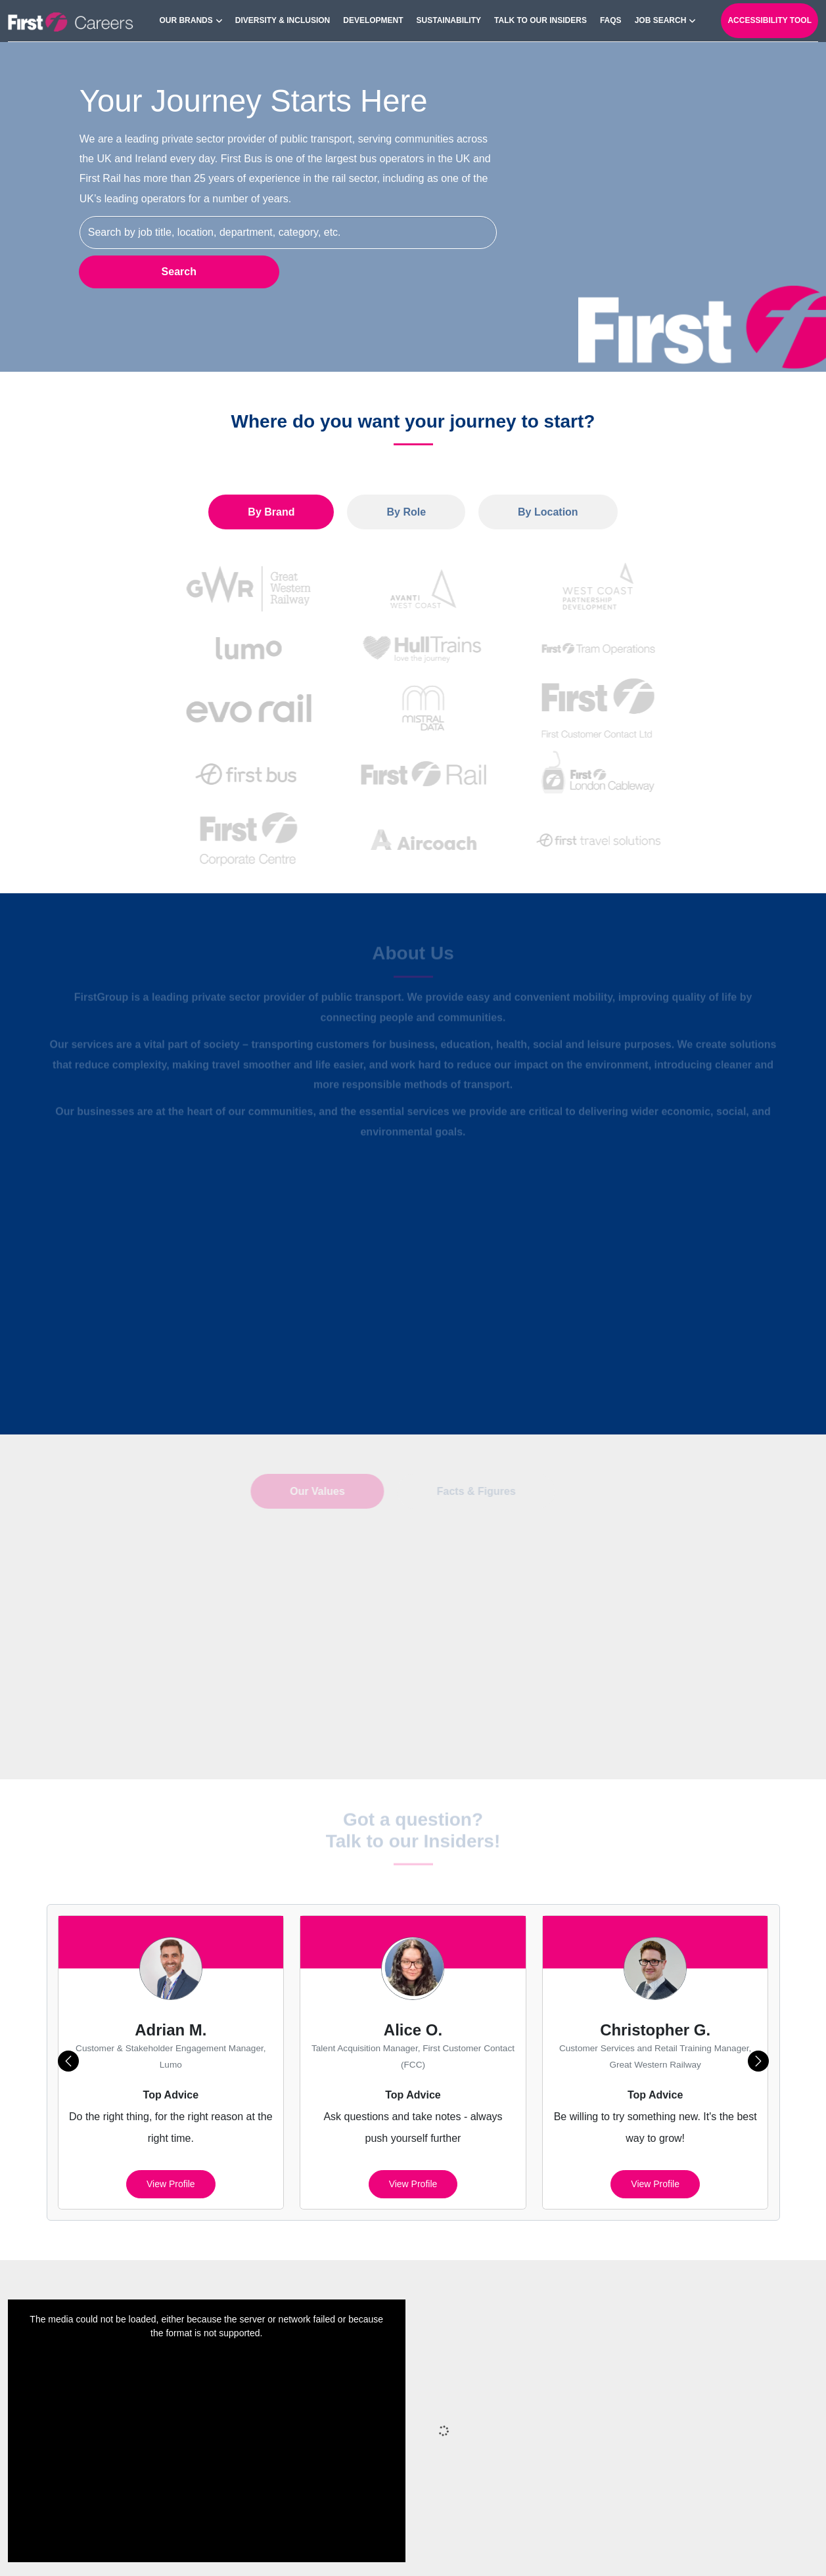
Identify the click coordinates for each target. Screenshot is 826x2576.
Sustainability (449, 20)
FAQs (611, 20)
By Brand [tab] (271, 512)
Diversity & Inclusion (282, 20)
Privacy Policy (427, 2549)
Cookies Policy (508, 2549)
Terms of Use (693, 2549)
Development (373, 20)
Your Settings (769, 2549)
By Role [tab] (406, 512)
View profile (171, 2130)
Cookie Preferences (603, 2549)
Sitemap (361, 2549)
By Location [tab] (548, 512)
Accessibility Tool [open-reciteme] (769, 20)
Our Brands (185, 20)
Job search (661, 20)
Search (178, 271)
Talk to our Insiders (540, 20)
